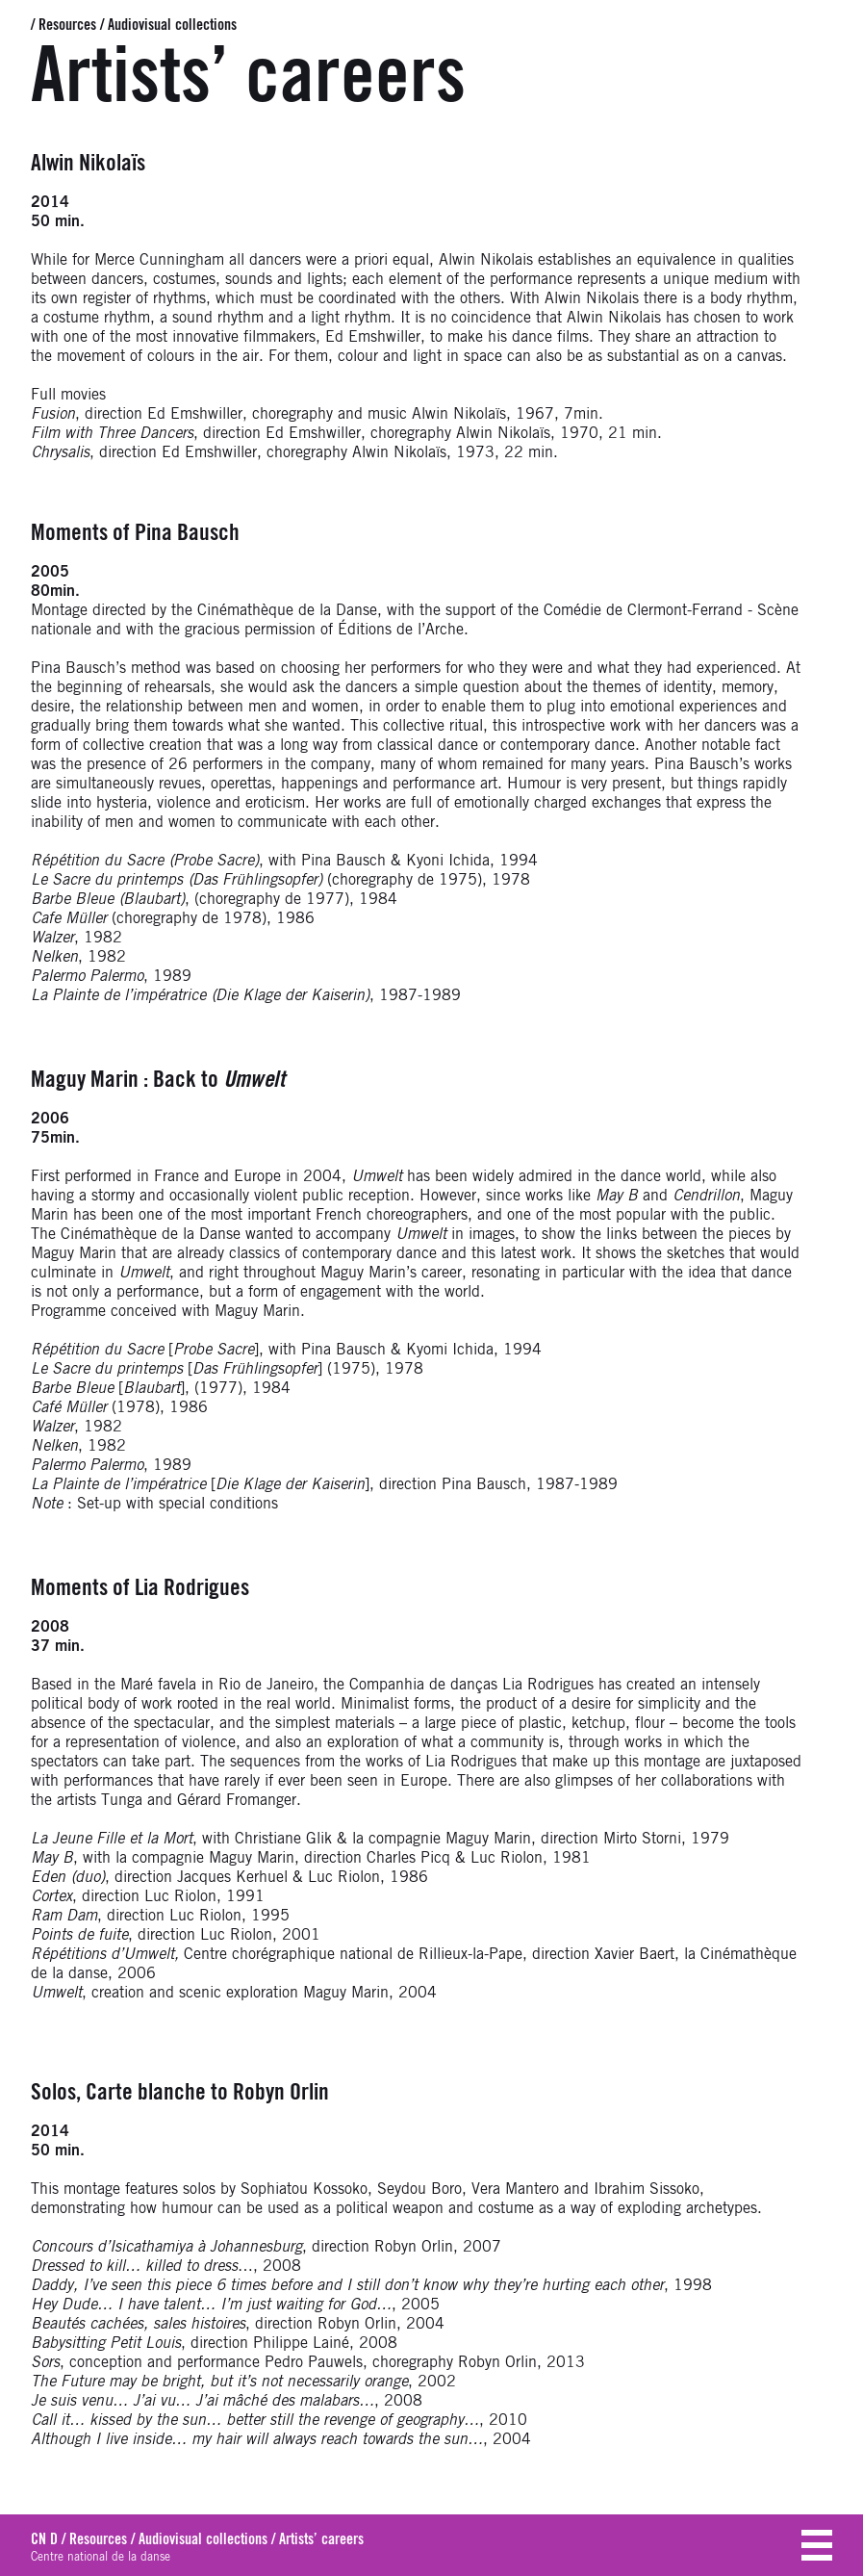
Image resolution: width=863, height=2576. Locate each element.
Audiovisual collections (172, 25)
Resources (67, 25)
